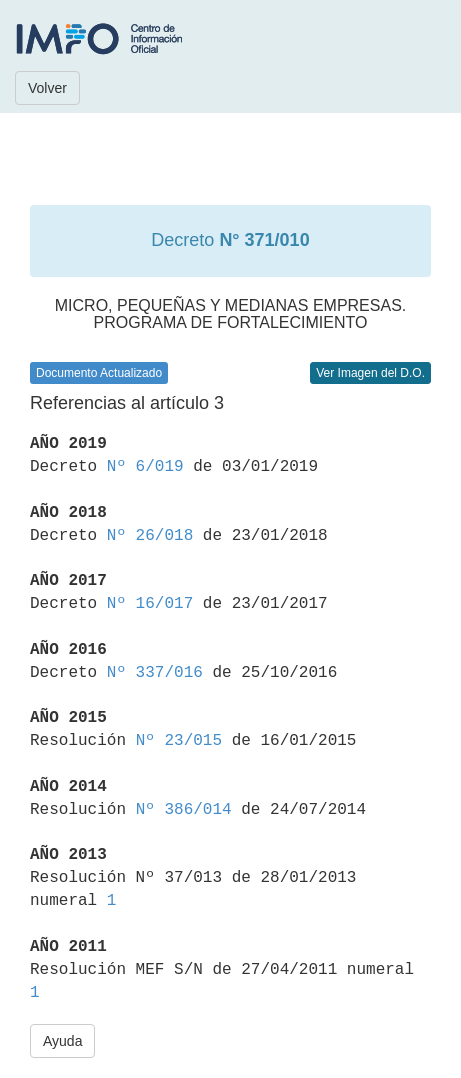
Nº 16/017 (150, 604)
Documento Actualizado (99, 373)
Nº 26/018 (150, 536)
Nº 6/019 (145, 467)
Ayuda (62, 1041)
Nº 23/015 (179, 741)
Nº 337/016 (155, 673)
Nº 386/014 (184, 810)
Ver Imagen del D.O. (370, 373)
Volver (47, 88)
